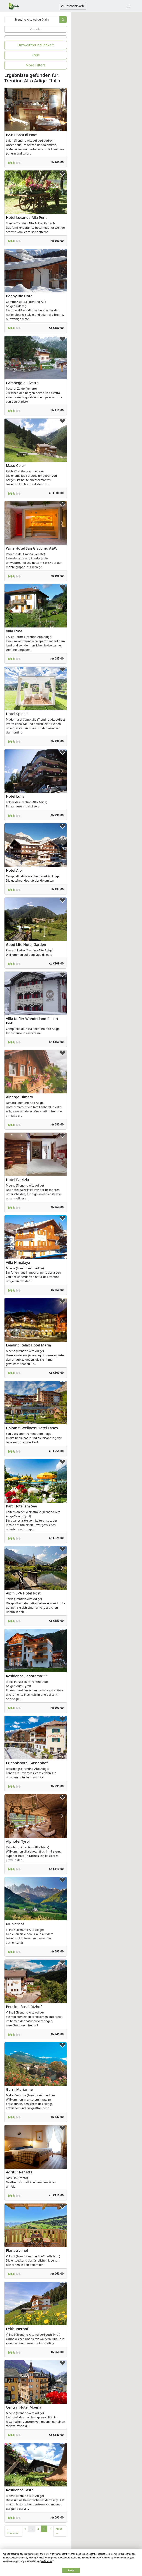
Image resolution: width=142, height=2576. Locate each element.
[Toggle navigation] (128, 5)
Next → (59, 2531)
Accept (71, 2570)
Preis (35, 55)
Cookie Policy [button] (106, 2557)
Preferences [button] (46, 2561)
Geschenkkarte (73, 6)
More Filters (35, 65)
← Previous (12, 2531)
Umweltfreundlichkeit (35, 45)
